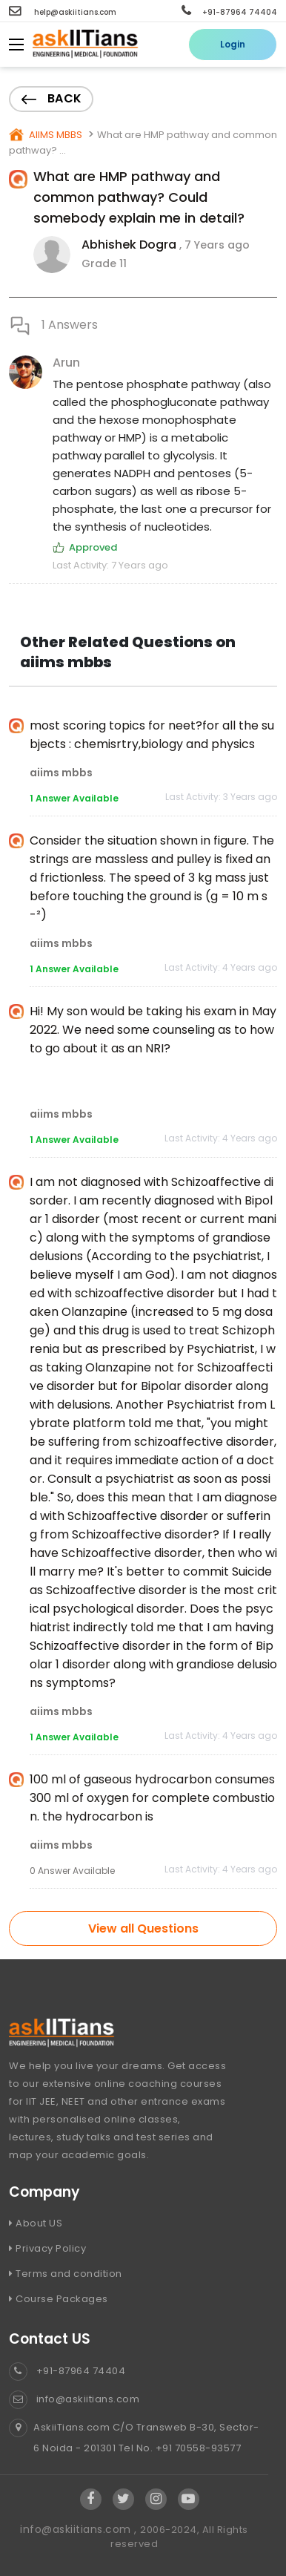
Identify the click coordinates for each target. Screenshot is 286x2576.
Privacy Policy (47, 2248)
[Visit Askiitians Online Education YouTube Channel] (188, 2498)
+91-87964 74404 (229, 12)
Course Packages (58, 2299)
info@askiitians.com (74, 2399)
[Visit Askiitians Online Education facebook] (91, 2498)
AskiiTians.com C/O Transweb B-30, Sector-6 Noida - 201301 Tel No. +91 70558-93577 (134, 2438)
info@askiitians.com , (80, 2529)
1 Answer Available (74, 798)
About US (35, 2223)
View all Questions (143, 1928)
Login (232, 44)
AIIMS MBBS (54, 135)
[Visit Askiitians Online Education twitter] (123, 2498)
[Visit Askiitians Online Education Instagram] (156, 2498)
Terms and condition (65, 2274)
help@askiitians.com (62, 12)
